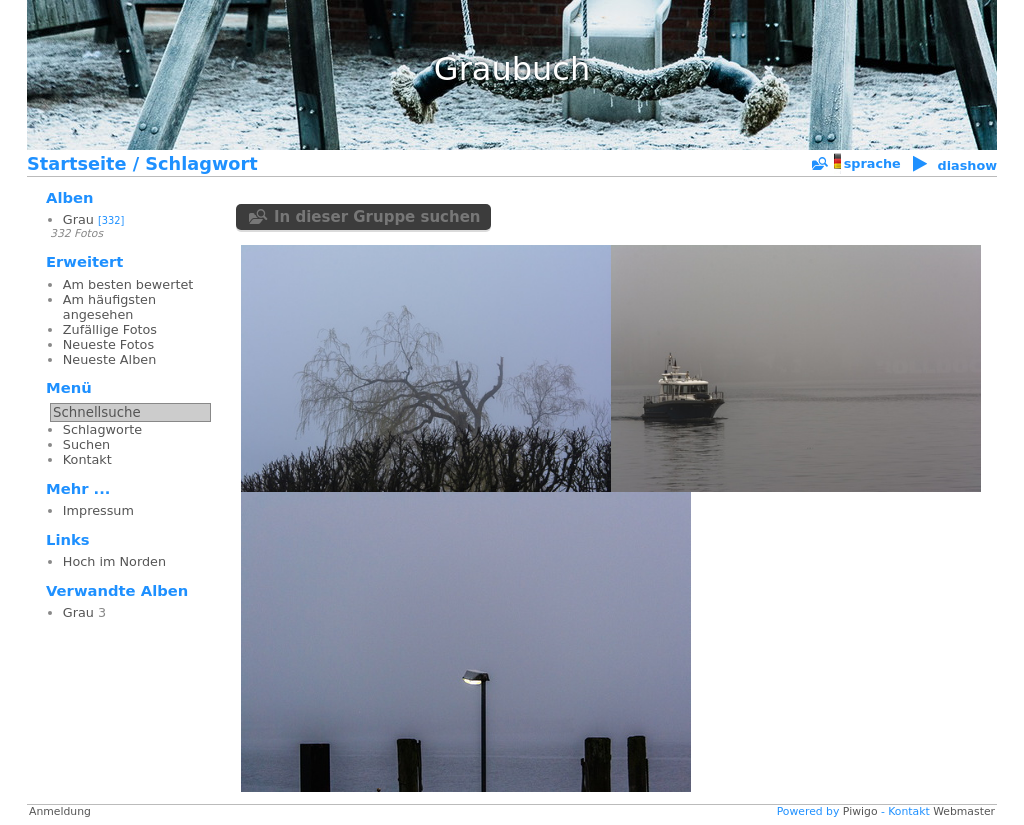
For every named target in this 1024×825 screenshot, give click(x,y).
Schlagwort (201, 164)
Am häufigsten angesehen (109, 307)
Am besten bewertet (128, 284)
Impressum (98, 510)
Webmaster (964, 811)
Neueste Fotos (108, 344)
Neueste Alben (109, 359)
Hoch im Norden (114, 561)
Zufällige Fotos (110, 329)
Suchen (86, 444)
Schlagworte (102, 429)
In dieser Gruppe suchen (377, 217)
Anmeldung (60, 811)
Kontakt (87, 459)
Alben (70, 197)
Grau (78, 219)
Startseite (77, 164)
